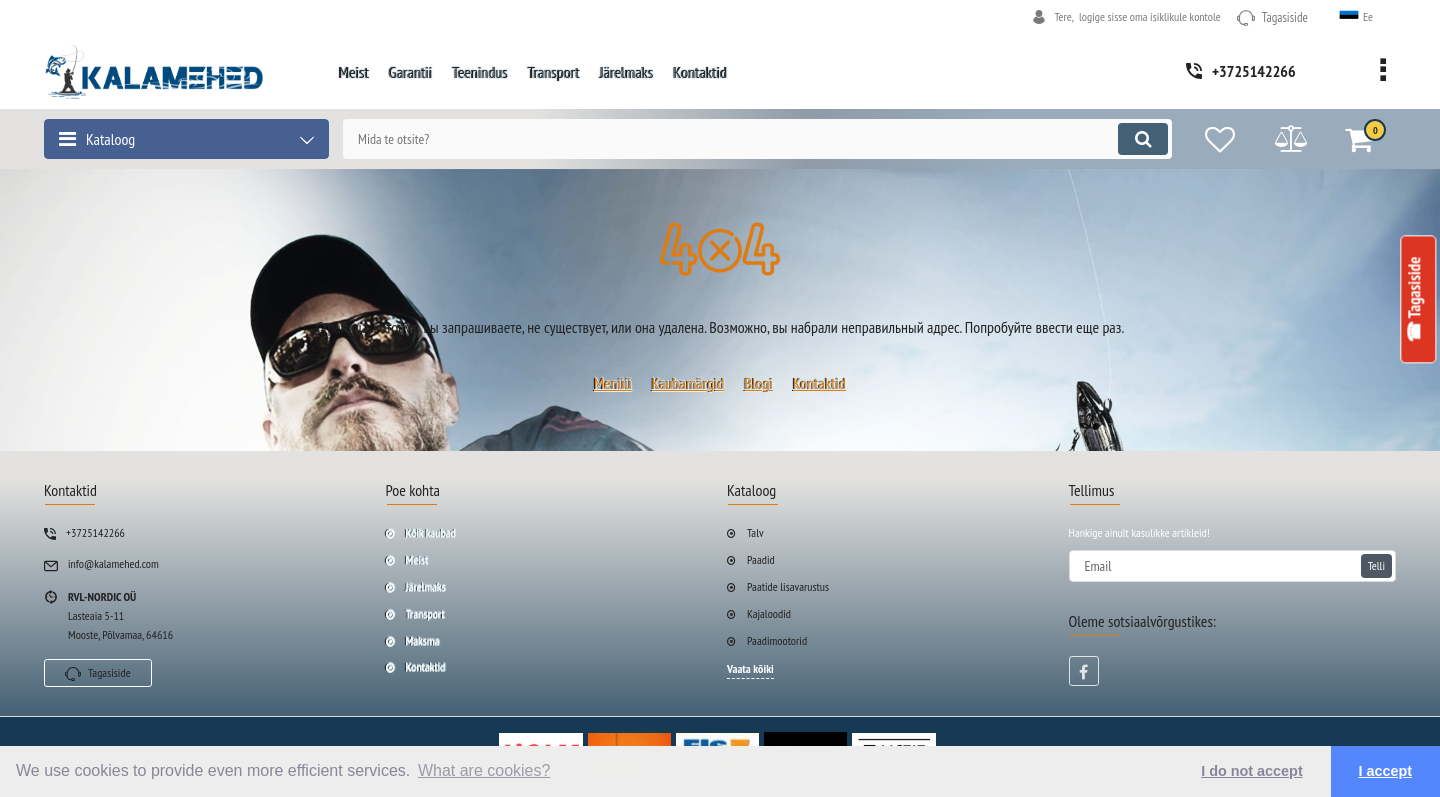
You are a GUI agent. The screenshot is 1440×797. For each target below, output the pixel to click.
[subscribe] (1233, 566)
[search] (757, 139)
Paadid (761, 559)
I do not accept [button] (1252, 771)
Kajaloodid (769, 613)
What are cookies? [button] (484, 770)
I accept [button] (1386, 771)
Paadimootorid (777, 640)
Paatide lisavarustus (788, 586)
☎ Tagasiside (1415, 300)
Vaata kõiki (750, 668)
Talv (755, 532)
